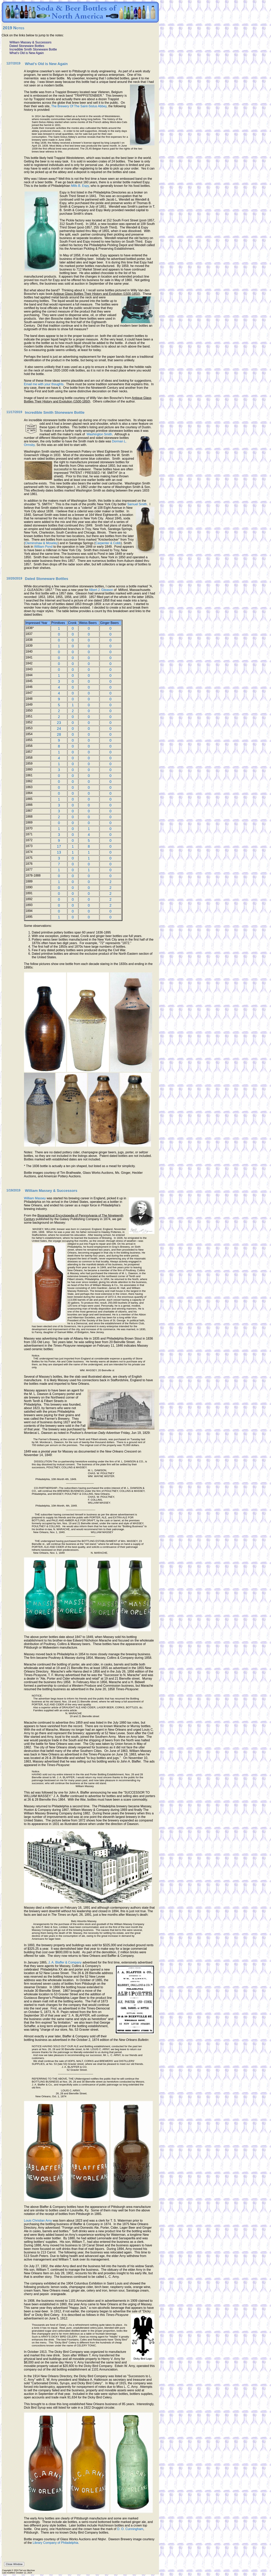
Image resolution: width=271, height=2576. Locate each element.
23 (59, 723)
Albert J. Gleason (101, 589)
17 (59, 846)
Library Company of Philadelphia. (56, 2542)
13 (59, 852)
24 (59, 728)
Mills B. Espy (80, 185)
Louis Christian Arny (38, 2220)
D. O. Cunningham (130, 2529)
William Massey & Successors (30, 42)
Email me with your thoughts (44, 384)
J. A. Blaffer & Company (65, 1962)
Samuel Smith (137, 504)
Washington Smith (99, 434)
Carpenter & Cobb (108, 543)
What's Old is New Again (26, 53)
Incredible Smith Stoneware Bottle (33, 49)
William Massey (35, 1198)
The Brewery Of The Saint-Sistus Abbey (78, 106)
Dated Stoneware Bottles (26, 46)
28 (59, 734)
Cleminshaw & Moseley (41, 543)
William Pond (43, 546)
